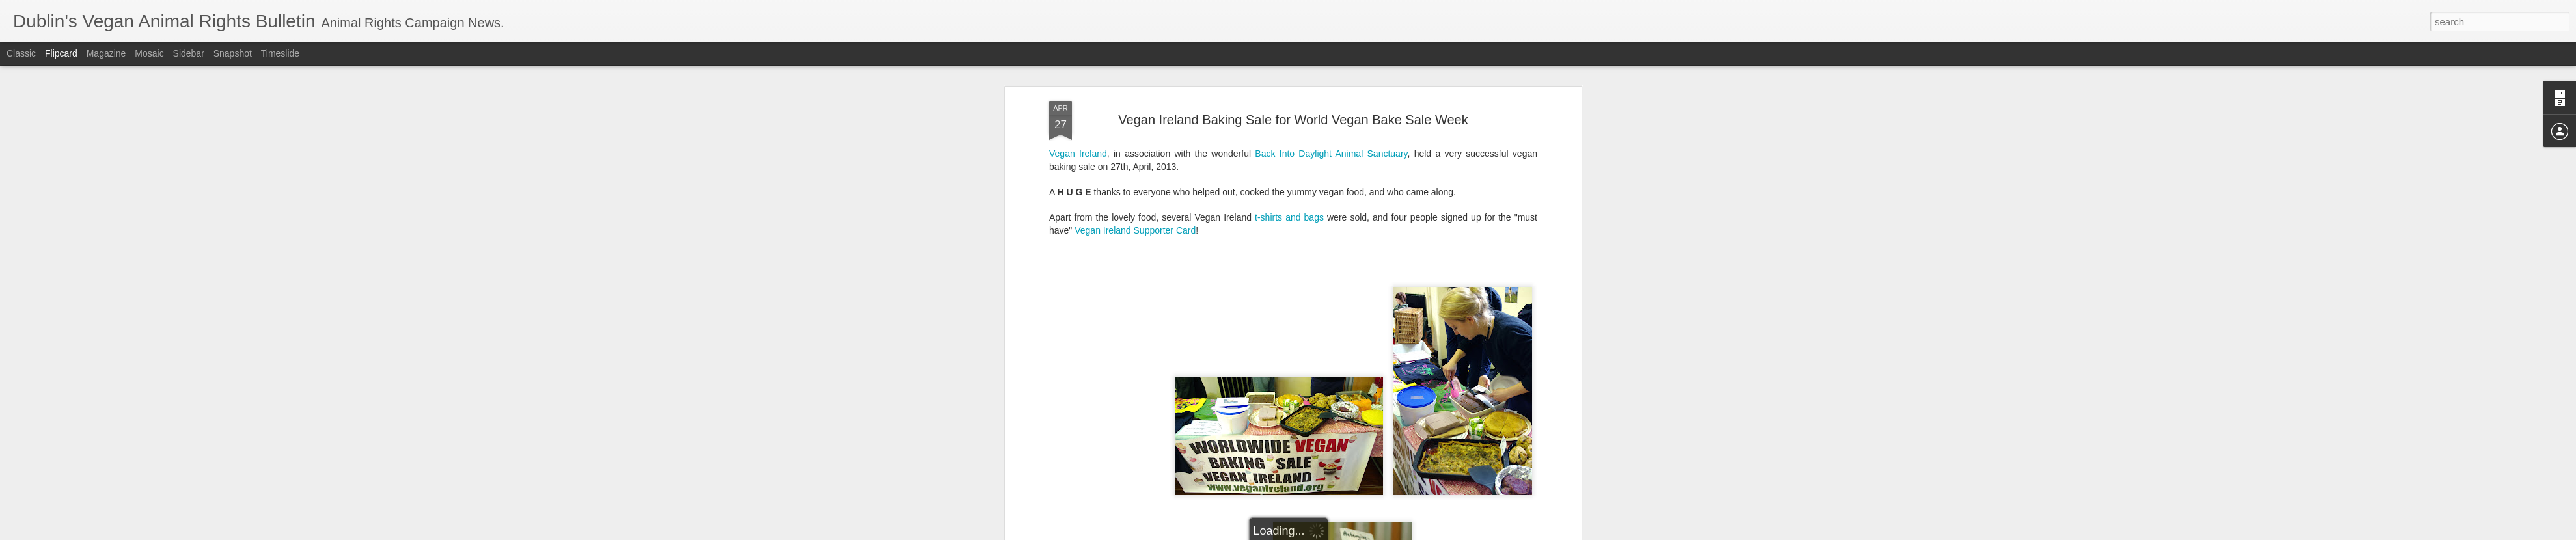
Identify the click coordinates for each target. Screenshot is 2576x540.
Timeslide (280, 53)
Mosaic (149, 53)
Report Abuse (1367, 533)
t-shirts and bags (1289, 73)
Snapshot (232, 53)
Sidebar (188, 53)
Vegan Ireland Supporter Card (1135, 85)
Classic (21, 53)
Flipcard (61, 53)
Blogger (1329, 533)
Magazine (106, 53)
